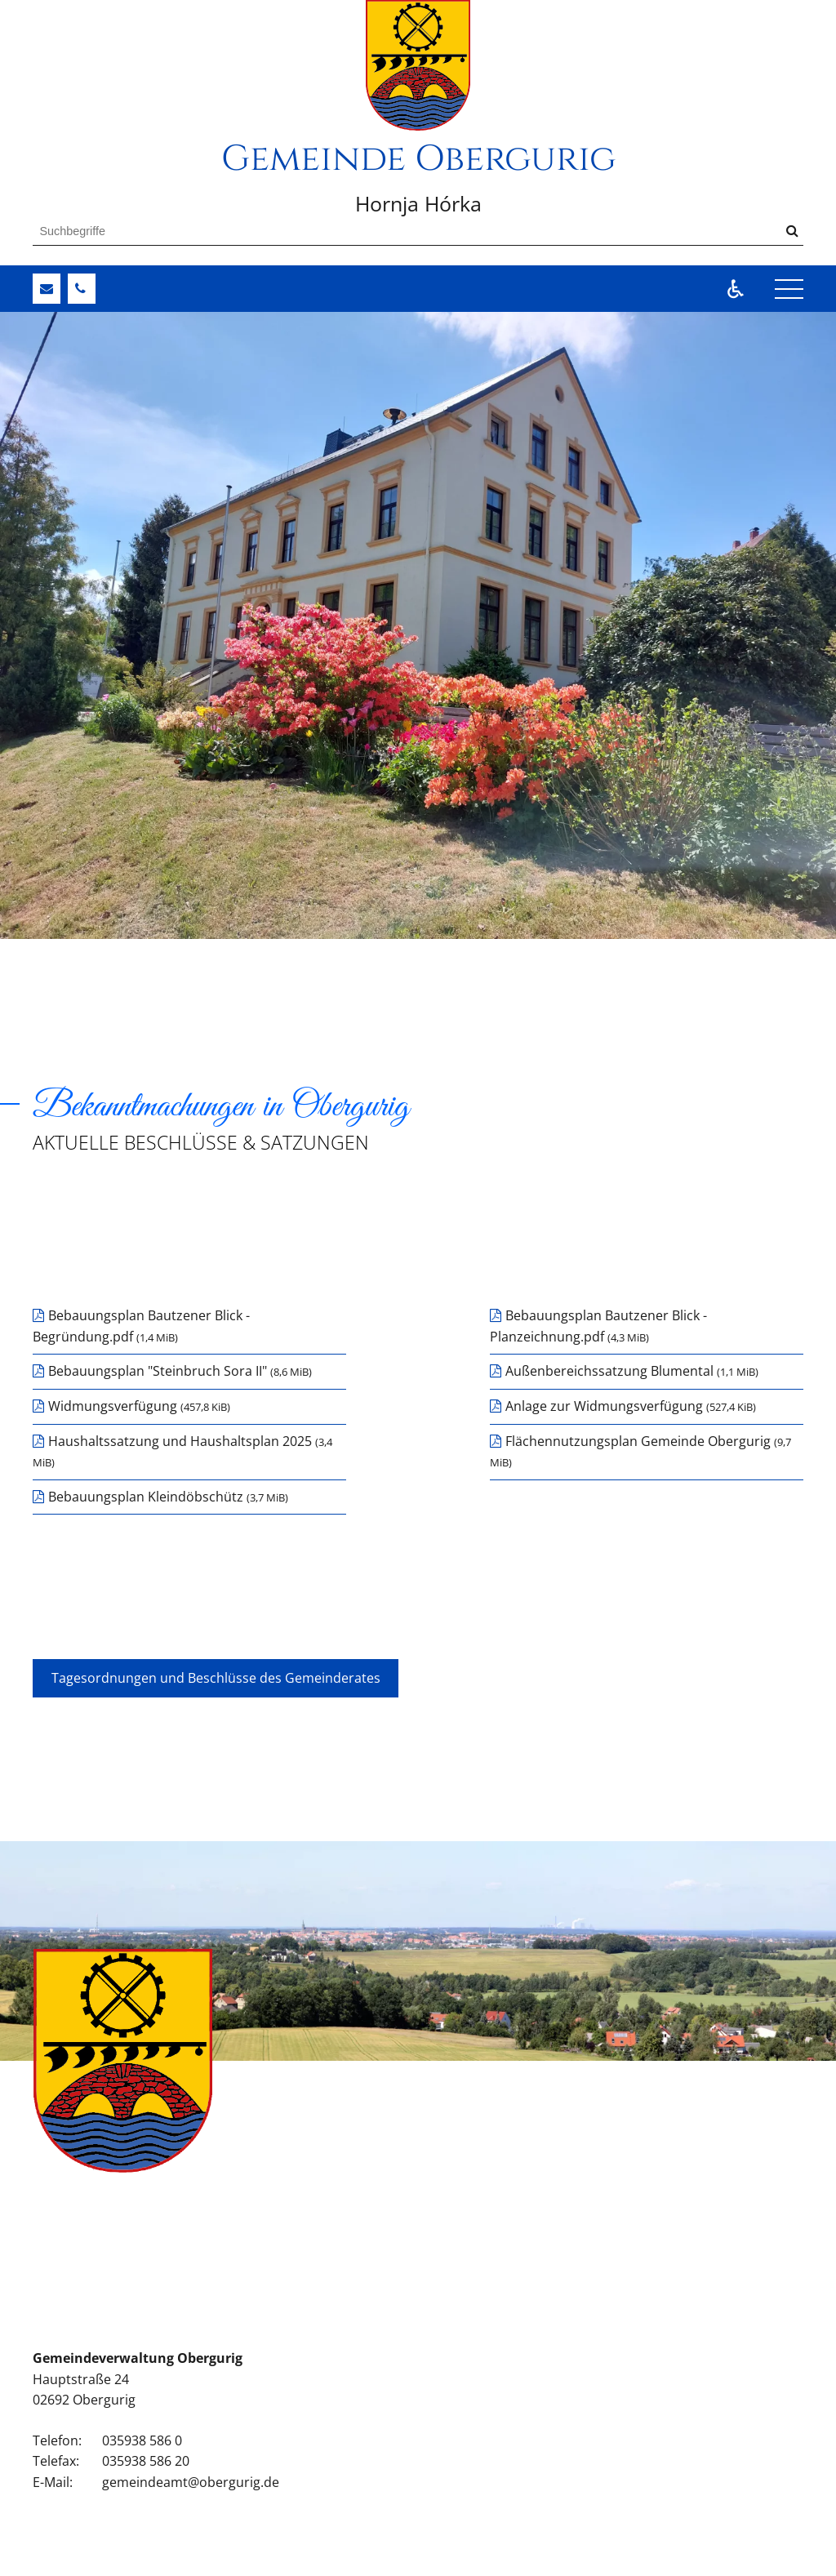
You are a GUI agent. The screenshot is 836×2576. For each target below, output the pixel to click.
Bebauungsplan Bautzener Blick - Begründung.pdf (141, 1326)
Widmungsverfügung (139, 1406)
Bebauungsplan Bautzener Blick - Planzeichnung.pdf (598, 1326)
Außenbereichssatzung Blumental (631, 1371)
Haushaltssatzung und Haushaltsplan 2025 (182, 1451)
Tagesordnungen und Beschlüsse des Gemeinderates (215, 1678)
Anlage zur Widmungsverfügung (630, 1406)
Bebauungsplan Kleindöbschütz (168, 1497)
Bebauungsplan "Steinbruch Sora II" (180, 1371)
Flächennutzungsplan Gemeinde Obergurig (640, 1451)
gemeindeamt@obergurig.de (190, 2482)
